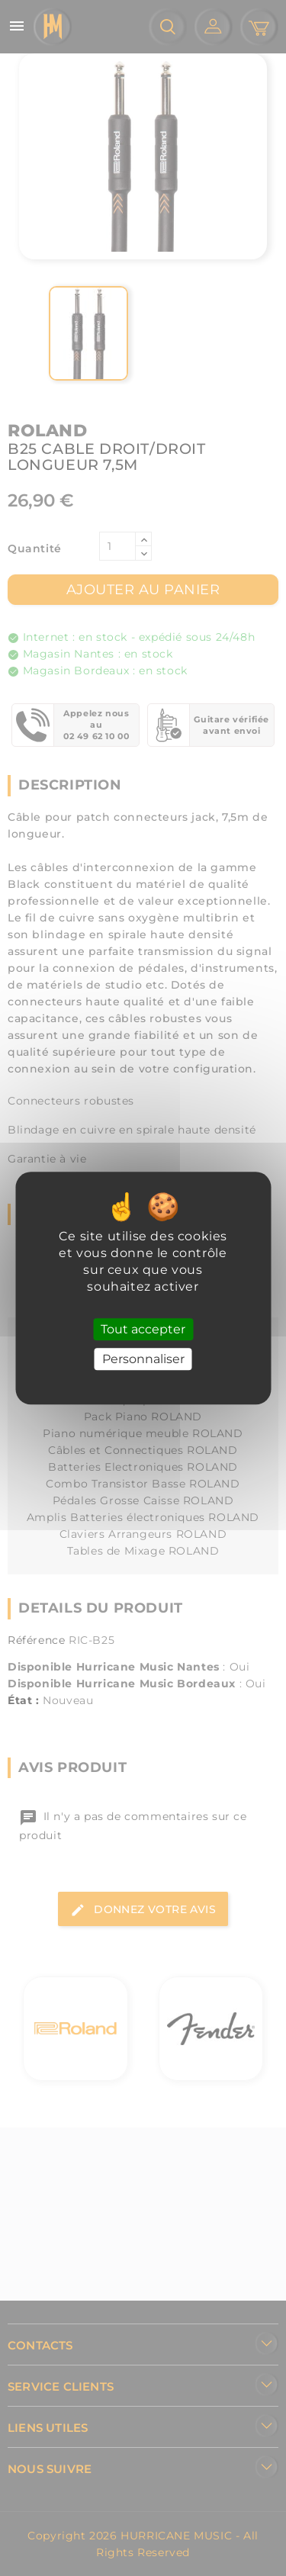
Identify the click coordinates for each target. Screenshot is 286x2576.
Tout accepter (143, 1329)
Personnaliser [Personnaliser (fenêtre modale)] (143, 1359)
